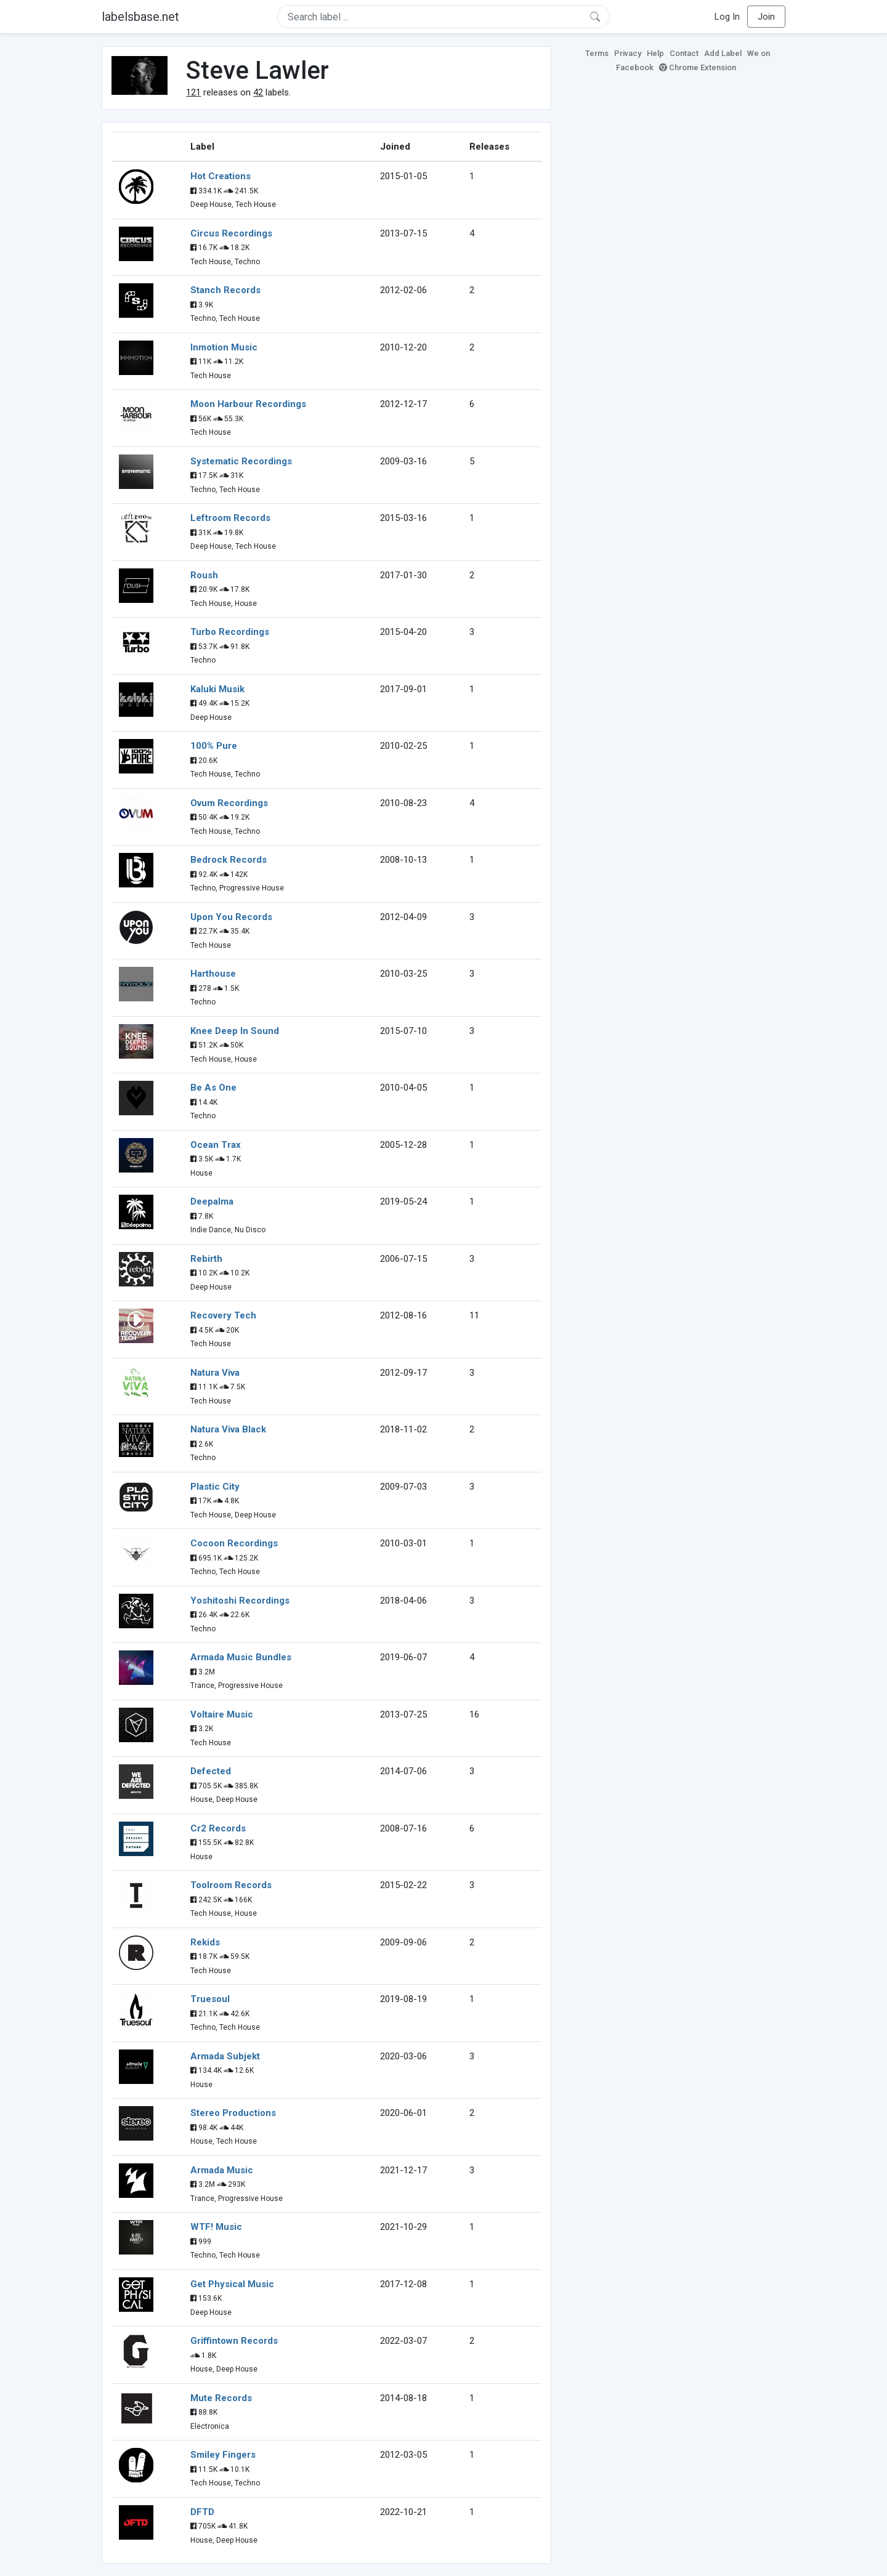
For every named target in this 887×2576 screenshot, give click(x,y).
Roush (204, 575)
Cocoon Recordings (234, 1543)
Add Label (723, 53)
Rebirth (206, 1258)
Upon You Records (231, 917)
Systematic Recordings (241, 461)
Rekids (205, 1942)
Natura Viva (215, 1372)
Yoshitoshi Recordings (240, 1600)
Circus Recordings (231, 233)
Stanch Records (225, 290)
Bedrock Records (228, 859)
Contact (684, 53)
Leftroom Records (230, 517)
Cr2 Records (218, 1828)
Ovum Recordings (229, 803)
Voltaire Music (221, 1714)
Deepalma (211, 1201)
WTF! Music (216, 2226)
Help (655, 53)
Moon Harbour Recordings (248, 404)
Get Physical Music (232, 2284)
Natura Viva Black (228, 1429)
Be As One (213, 1087)
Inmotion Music (223, 347)
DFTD (202, 2511)
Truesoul (210, 1999)
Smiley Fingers (223, 2454)
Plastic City (215, 1486)
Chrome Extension (697, 67)
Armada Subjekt (225, 2056)
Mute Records (221, 2398)
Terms (597, 53)
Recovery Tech (223, 1315)
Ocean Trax (215, 1144)
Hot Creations (220, 176)
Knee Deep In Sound (234, 1030)
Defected (210, 1771)
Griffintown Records (234, 2340)
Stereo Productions (233, 2112)
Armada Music (221, 2170)
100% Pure (213, 745)
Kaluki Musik (217, 689)
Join (766, 16)
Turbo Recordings (229, 631)
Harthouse (213, 973)
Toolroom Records (231, 1885)
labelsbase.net (140, 16)
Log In (727, 16)
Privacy (627, 53)
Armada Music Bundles (240, 1657)
